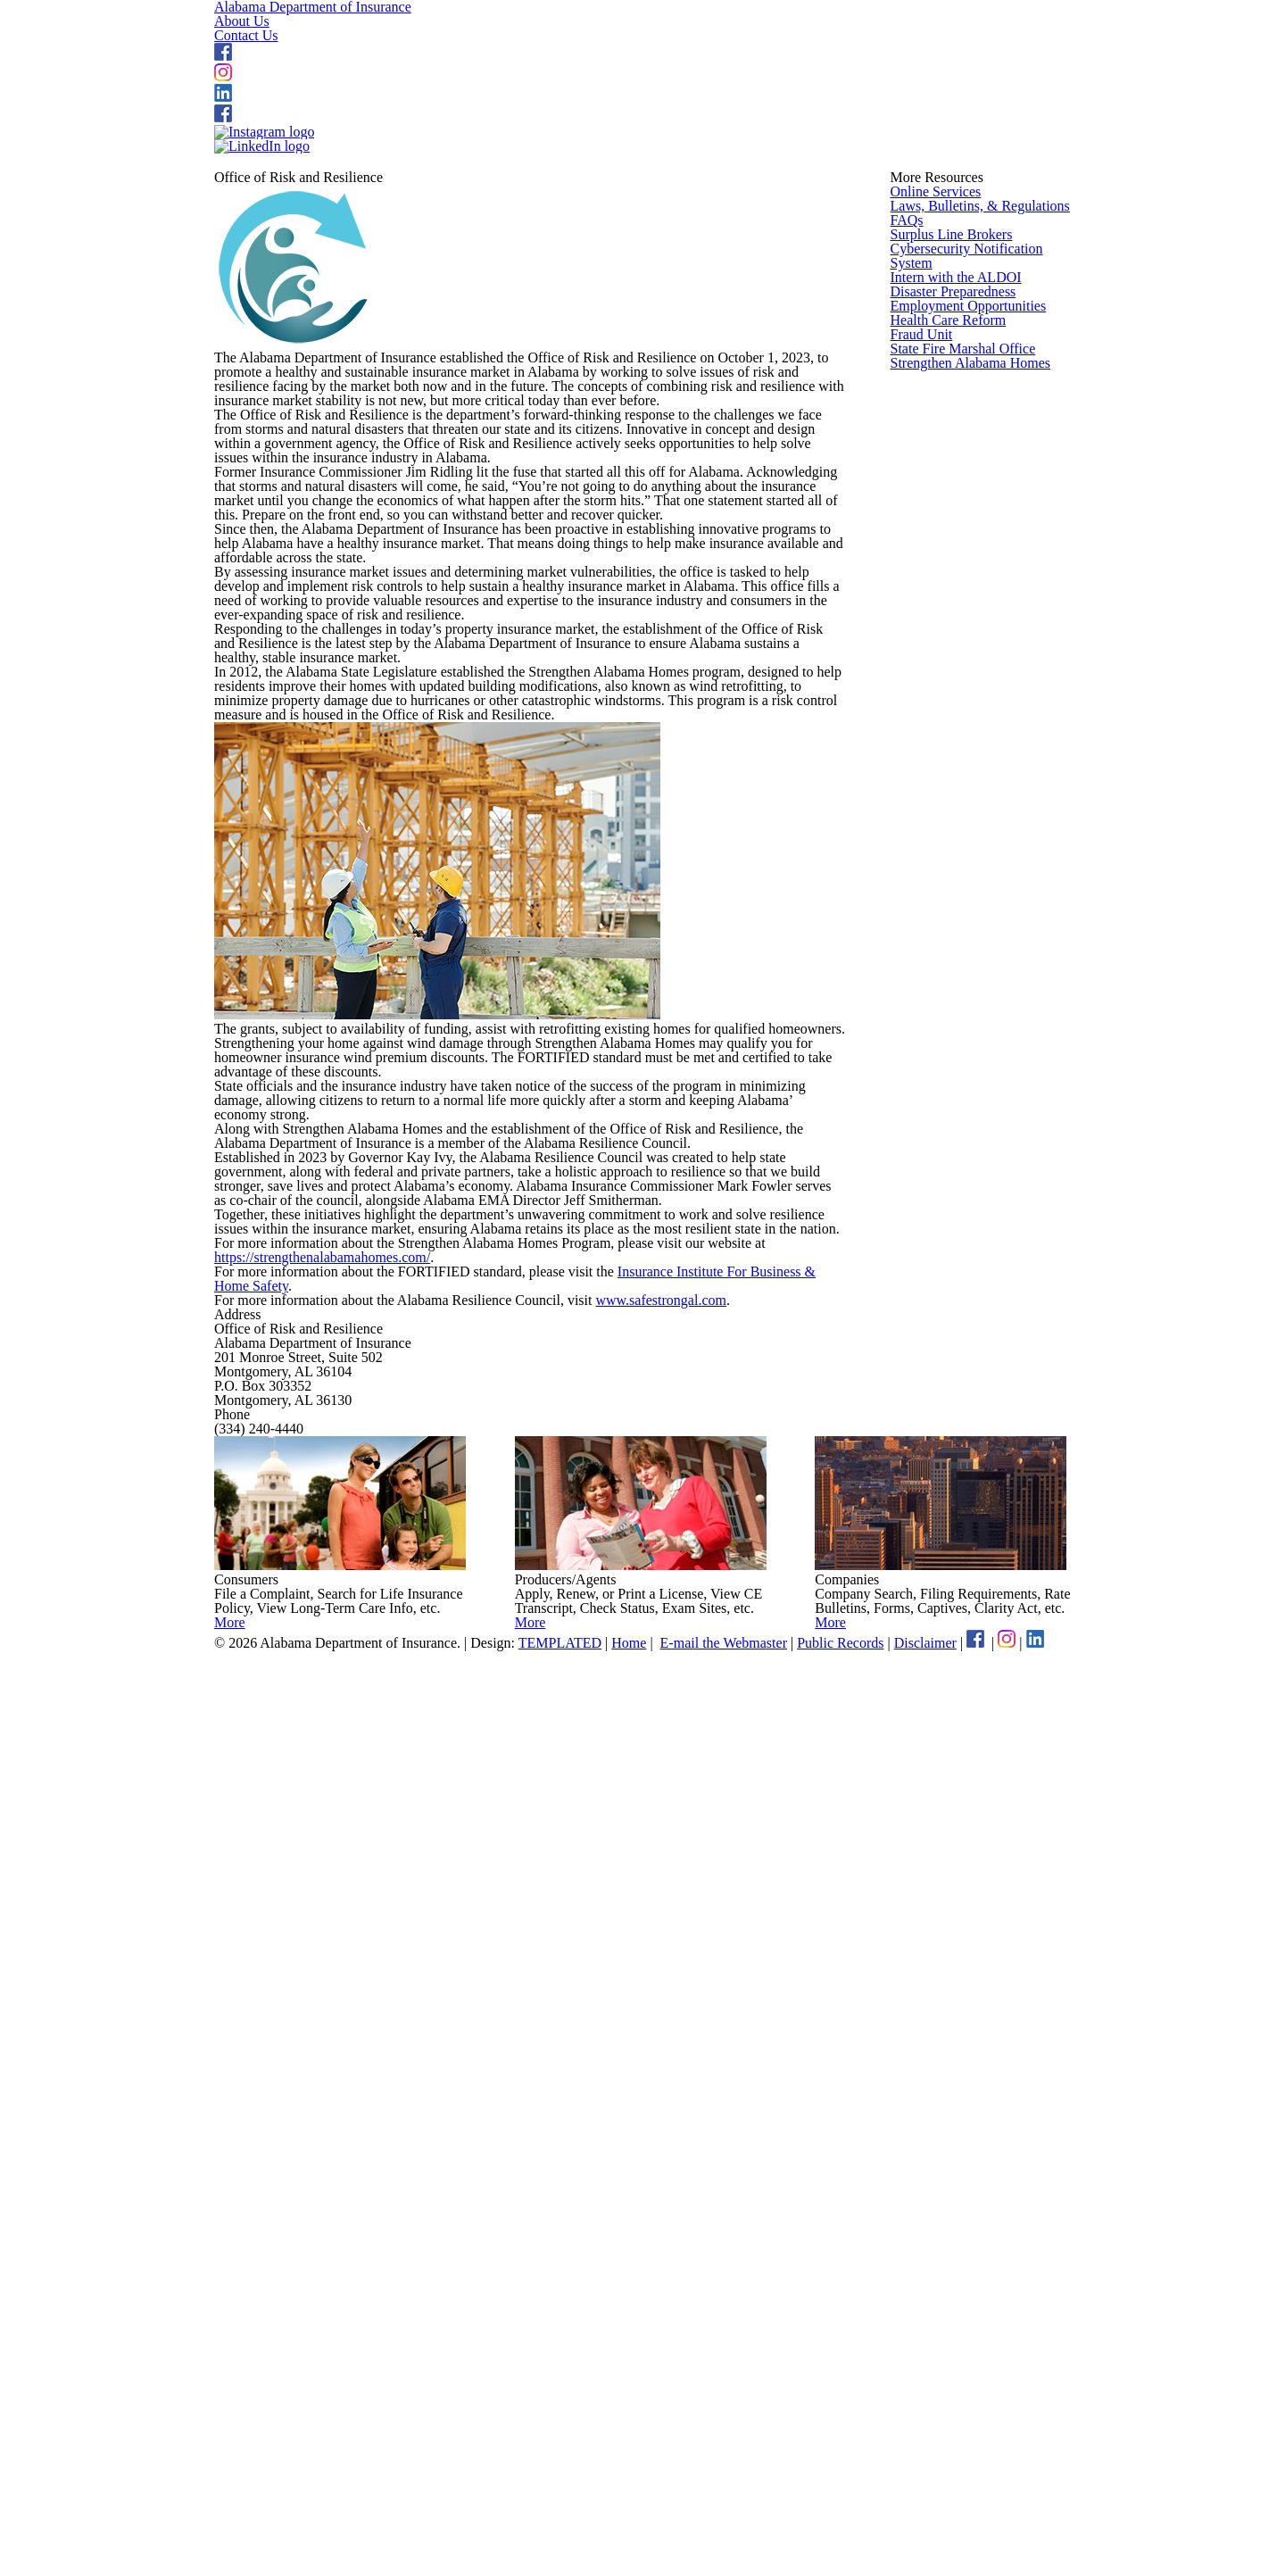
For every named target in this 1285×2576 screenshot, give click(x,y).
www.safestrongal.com (693, 2075)
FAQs (905, 566)
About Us (658, 53)
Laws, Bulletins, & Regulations (975, 519)
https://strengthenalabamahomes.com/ (337, 1978)
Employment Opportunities (967, 822)
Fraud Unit (920, 916)
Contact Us (786, 53)
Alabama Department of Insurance (483, 50)
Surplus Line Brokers (949, 612)
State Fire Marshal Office (961, 962)
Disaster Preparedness (955, 776)
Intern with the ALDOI (951, 729)
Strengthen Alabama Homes (971, 1009)
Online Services (934, 473)
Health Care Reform (947, 868)
